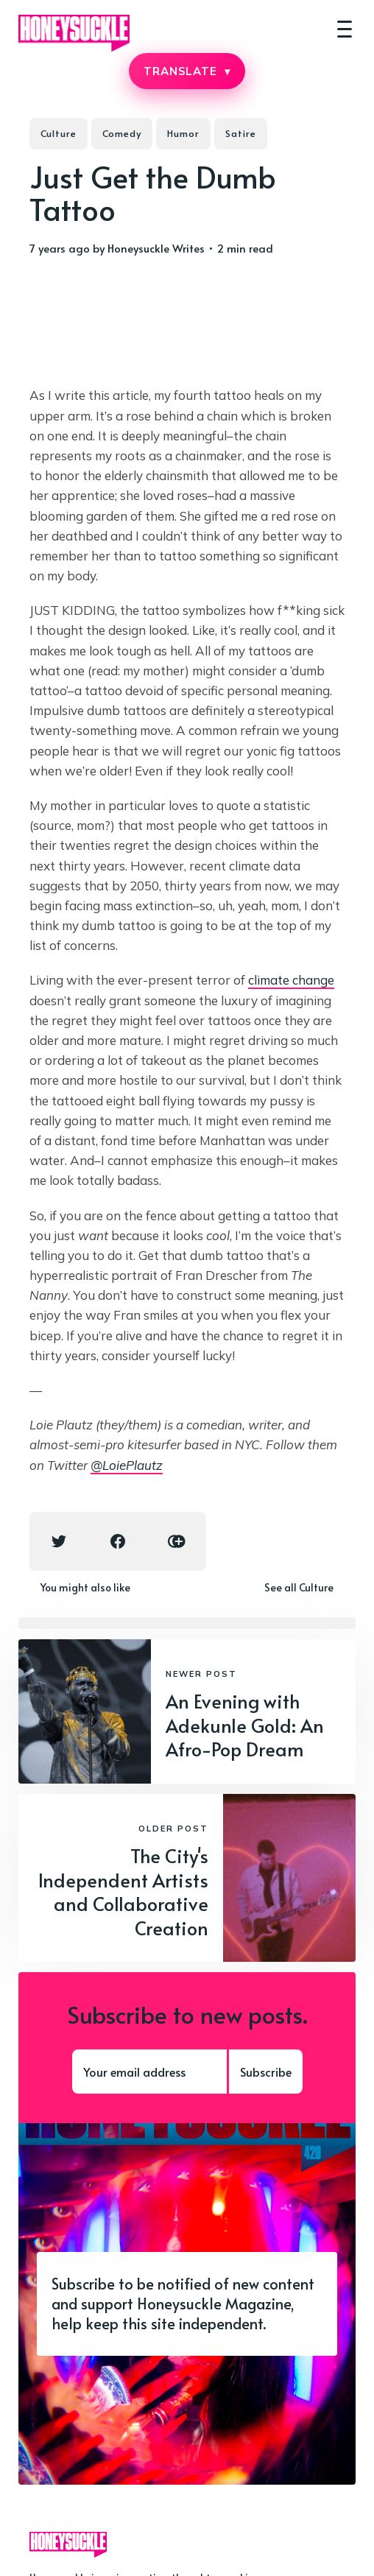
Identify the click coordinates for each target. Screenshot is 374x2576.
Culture (58, 133)
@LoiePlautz (127, 1465)
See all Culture (299, 1587)
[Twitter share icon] (58, 1541)
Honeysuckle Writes (156, 248)
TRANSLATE (187, 71)
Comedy (121, 133)
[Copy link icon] (176, 1541)
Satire (240, 133)
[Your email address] (149, 2071)
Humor (183, 133)
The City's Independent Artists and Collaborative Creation (123, 1891)
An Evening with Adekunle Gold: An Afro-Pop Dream (245, 1725)
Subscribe (266, 2071)
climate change (291, 980)
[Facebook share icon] (117, 1541)
